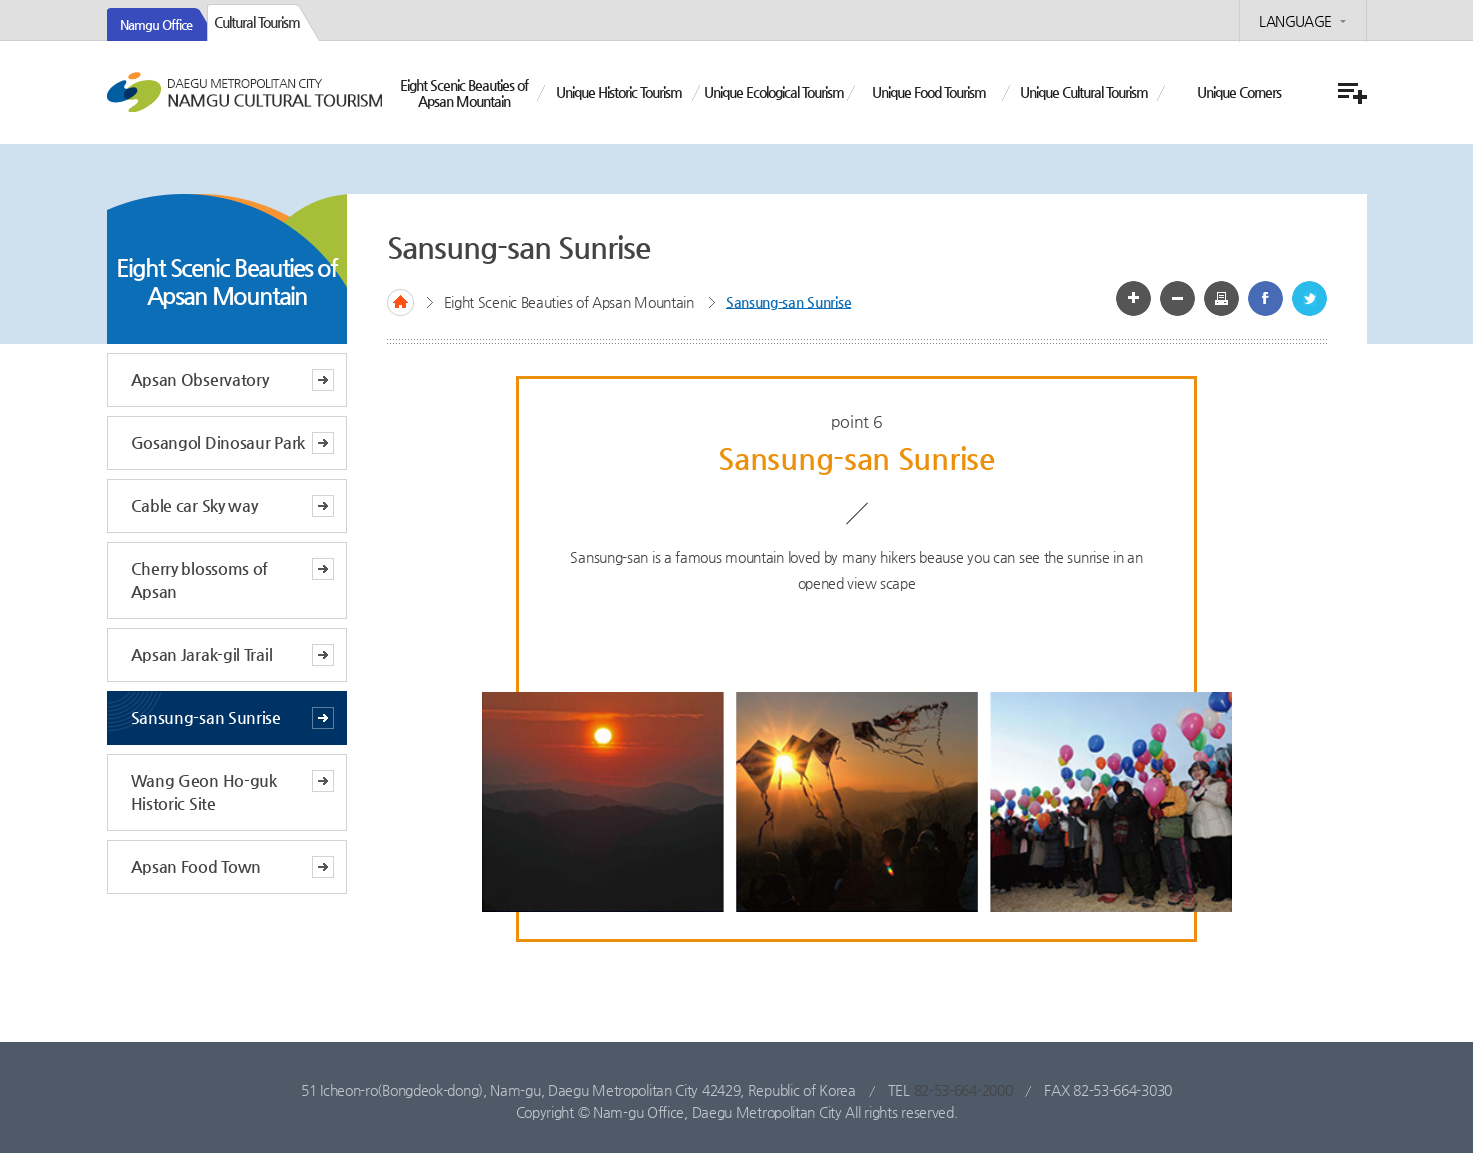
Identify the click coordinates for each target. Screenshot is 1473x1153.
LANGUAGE (1295, 21)
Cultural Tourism (257, 22)
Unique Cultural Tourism (1084, 92)
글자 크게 (1133, 298)
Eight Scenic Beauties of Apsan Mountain (464, 93)
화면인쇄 (1221, 298)
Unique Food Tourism (929, 92)
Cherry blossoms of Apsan (200, 580)
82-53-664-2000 (963, 1090)
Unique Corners (1239, 92)
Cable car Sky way (194, 505)
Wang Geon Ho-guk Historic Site (204, 792)
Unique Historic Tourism (619, 92)
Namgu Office (156, 24)
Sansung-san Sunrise (206, 717)
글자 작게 (1177, 298)
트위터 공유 (1309, 298)
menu (1350, 93)
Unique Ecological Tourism (774, 92)
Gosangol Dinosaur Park (218, 442)
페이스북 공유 (1265, 298)
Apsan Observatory (200, 379)
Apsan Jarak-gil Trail (202, 654)
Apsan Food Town (196, 866)
